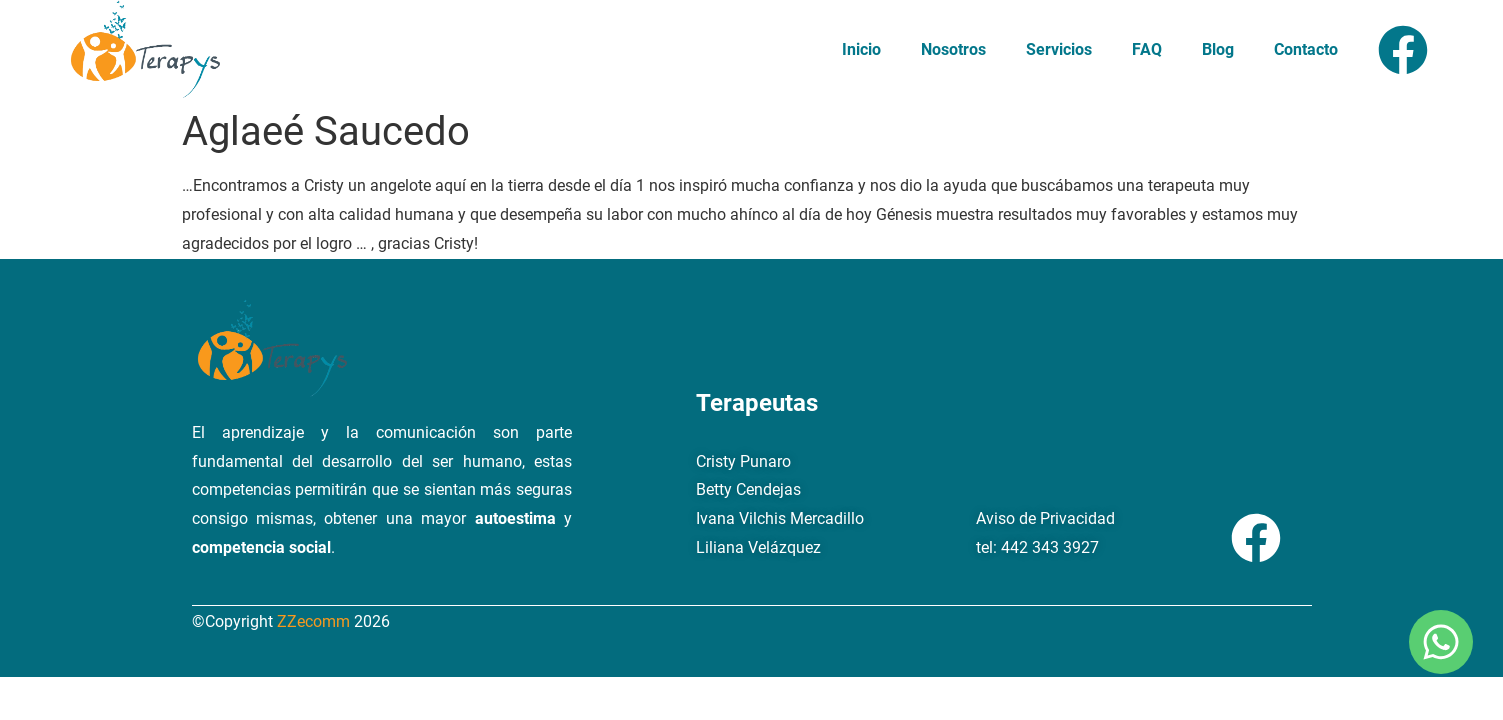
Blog (1218, 49)
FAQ (1147, 49)
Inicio (861, 49)
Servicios (1059, 49)
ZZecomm (315, 621)
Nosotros (953, 49)
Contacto (1306, 49)
